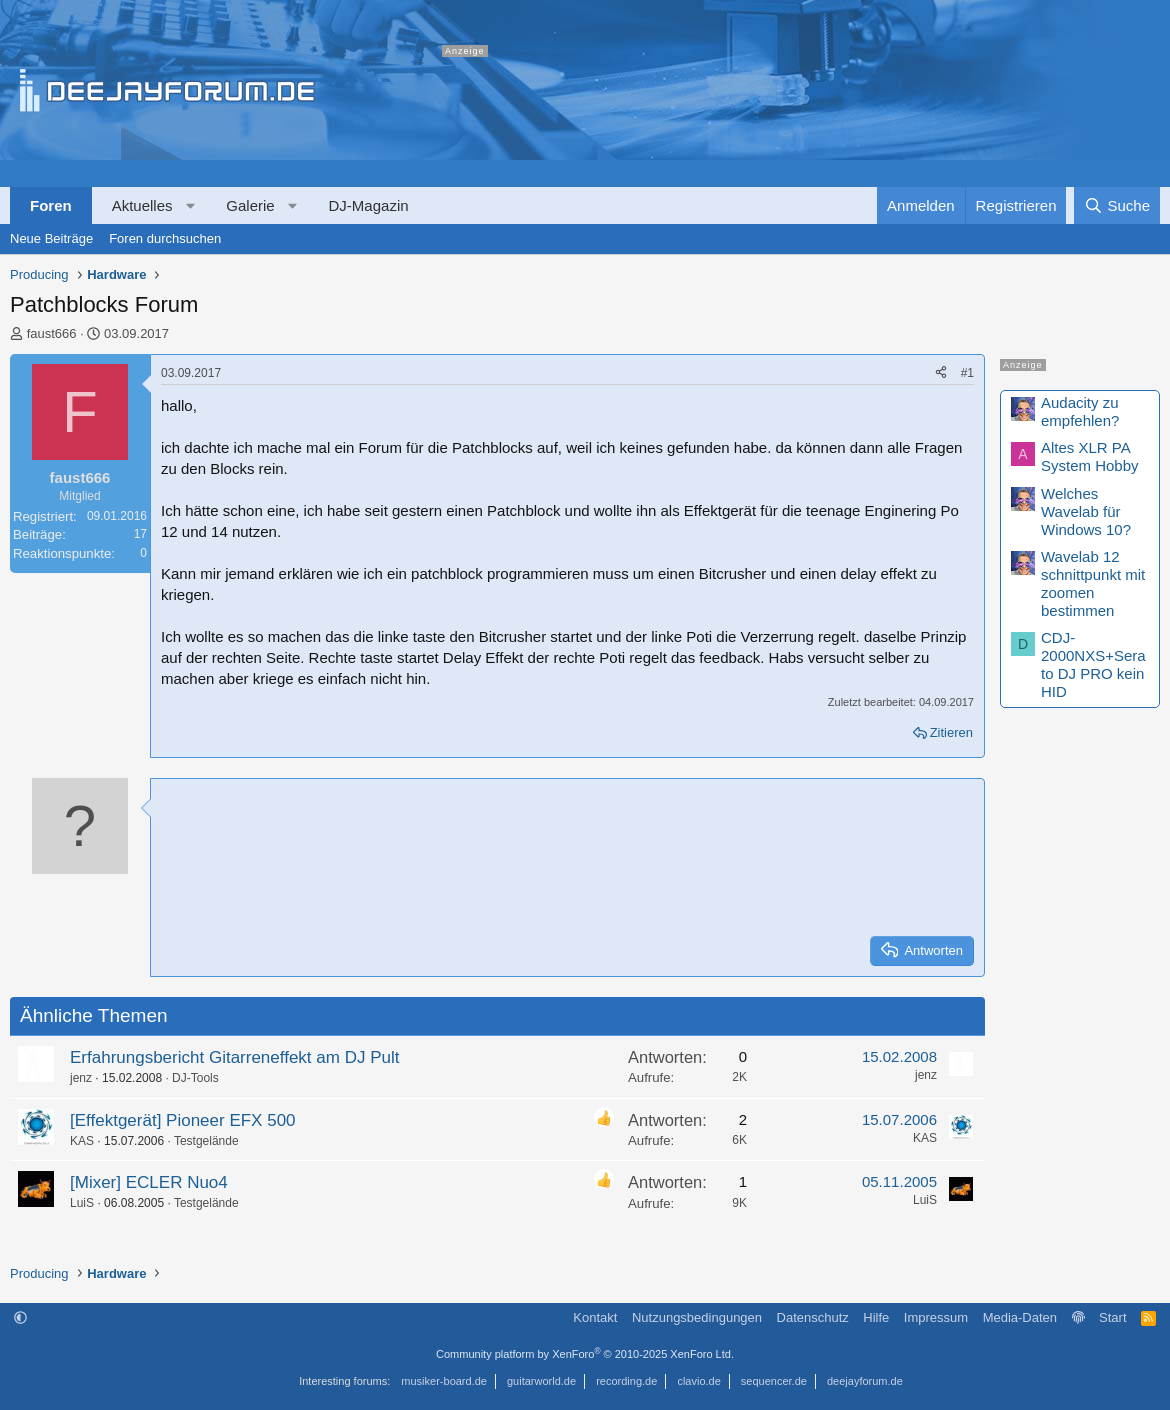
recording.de (626, 1381)
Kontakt (595, 1317)
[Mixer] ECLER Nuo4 (149, 1182)
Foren (51, 205)
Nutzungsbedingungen (697, 1317)
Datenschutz (813, 1317)
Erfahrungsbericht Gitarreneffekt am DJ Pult (234, 1057)
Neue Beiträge (51, 238)
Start (1112, 1317)
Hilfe (876, 1317)
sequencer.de (774, 1381)
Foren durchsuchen (165, 238)
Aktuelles (142, 205)
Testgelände (206, 1141)
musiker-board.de (444, 1381)
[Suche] (1117, 205)
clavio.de (698, 1381)
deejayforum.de (865, 1381)
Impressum (936, 1317)
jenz (81, 1078)
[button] (190, 205)
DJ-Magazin (369, 205)
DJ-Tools (195, 1078)
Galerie (250, 205)
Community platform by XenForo (585, 1354)
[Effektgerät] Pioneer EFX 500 (183, 1120)
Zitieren (951, 732)
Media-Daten (1020, 1317)
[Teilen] (941, 373)
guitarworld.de (541, 1381)
